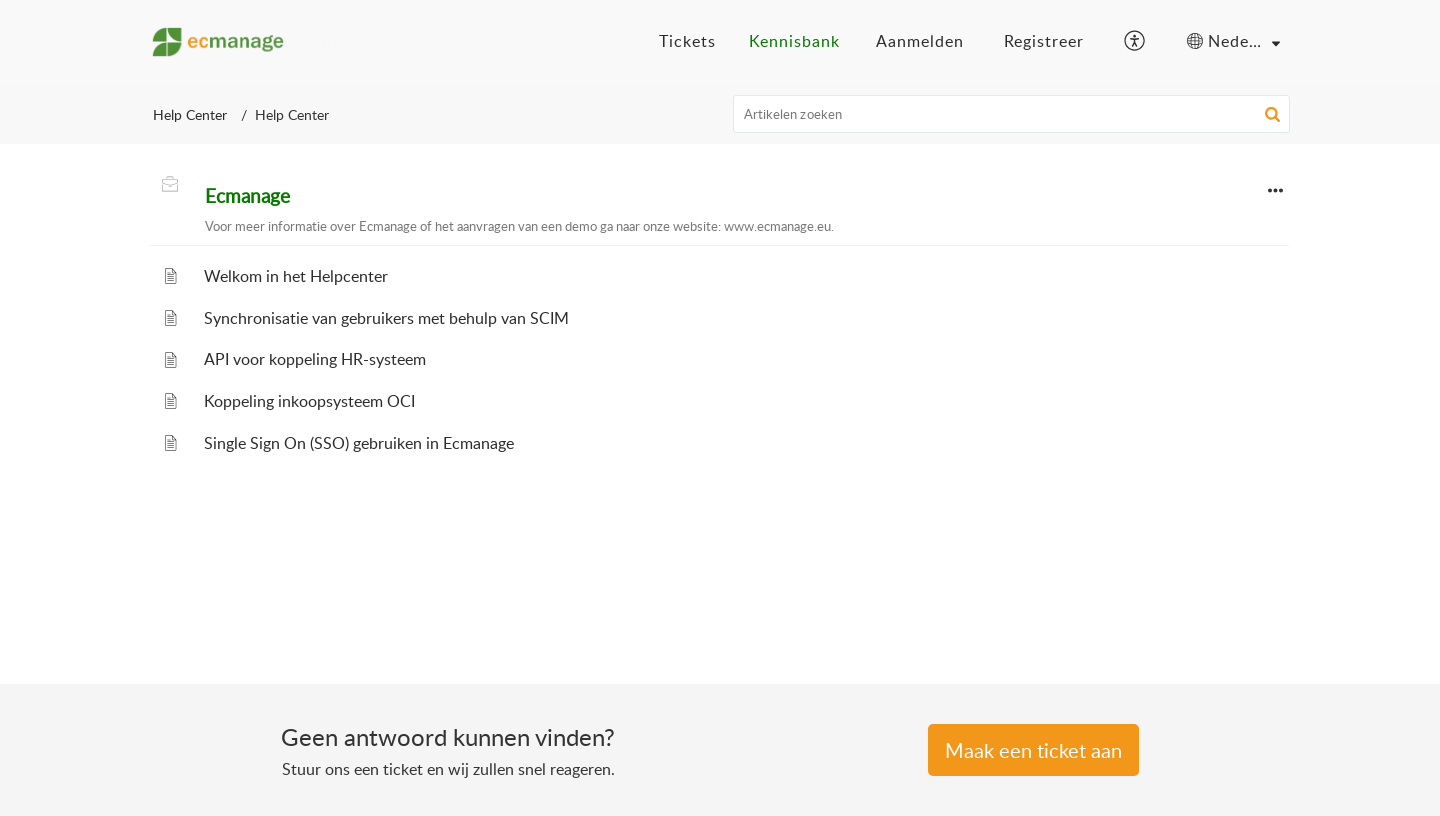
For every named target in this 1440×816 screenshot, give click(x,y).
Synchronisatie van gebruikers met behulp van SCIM (386, 318)
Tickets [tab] (687, 41)
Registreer (1044, 41)
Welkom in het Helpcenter (296, 276)
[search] (1012, 114)
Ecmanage (247, 196)
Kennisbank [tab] (794, 41)
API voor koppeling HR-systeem (315, 359)
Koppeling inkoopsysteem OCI (309, 401)
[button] (1135, 42)
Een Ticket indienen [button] (1033, 750)
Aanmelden (920, 41)
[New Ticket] (1033, 752)
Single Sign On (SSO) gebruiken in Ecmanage (359, 443)
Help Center (190, 114)
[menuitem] (920, 42)
